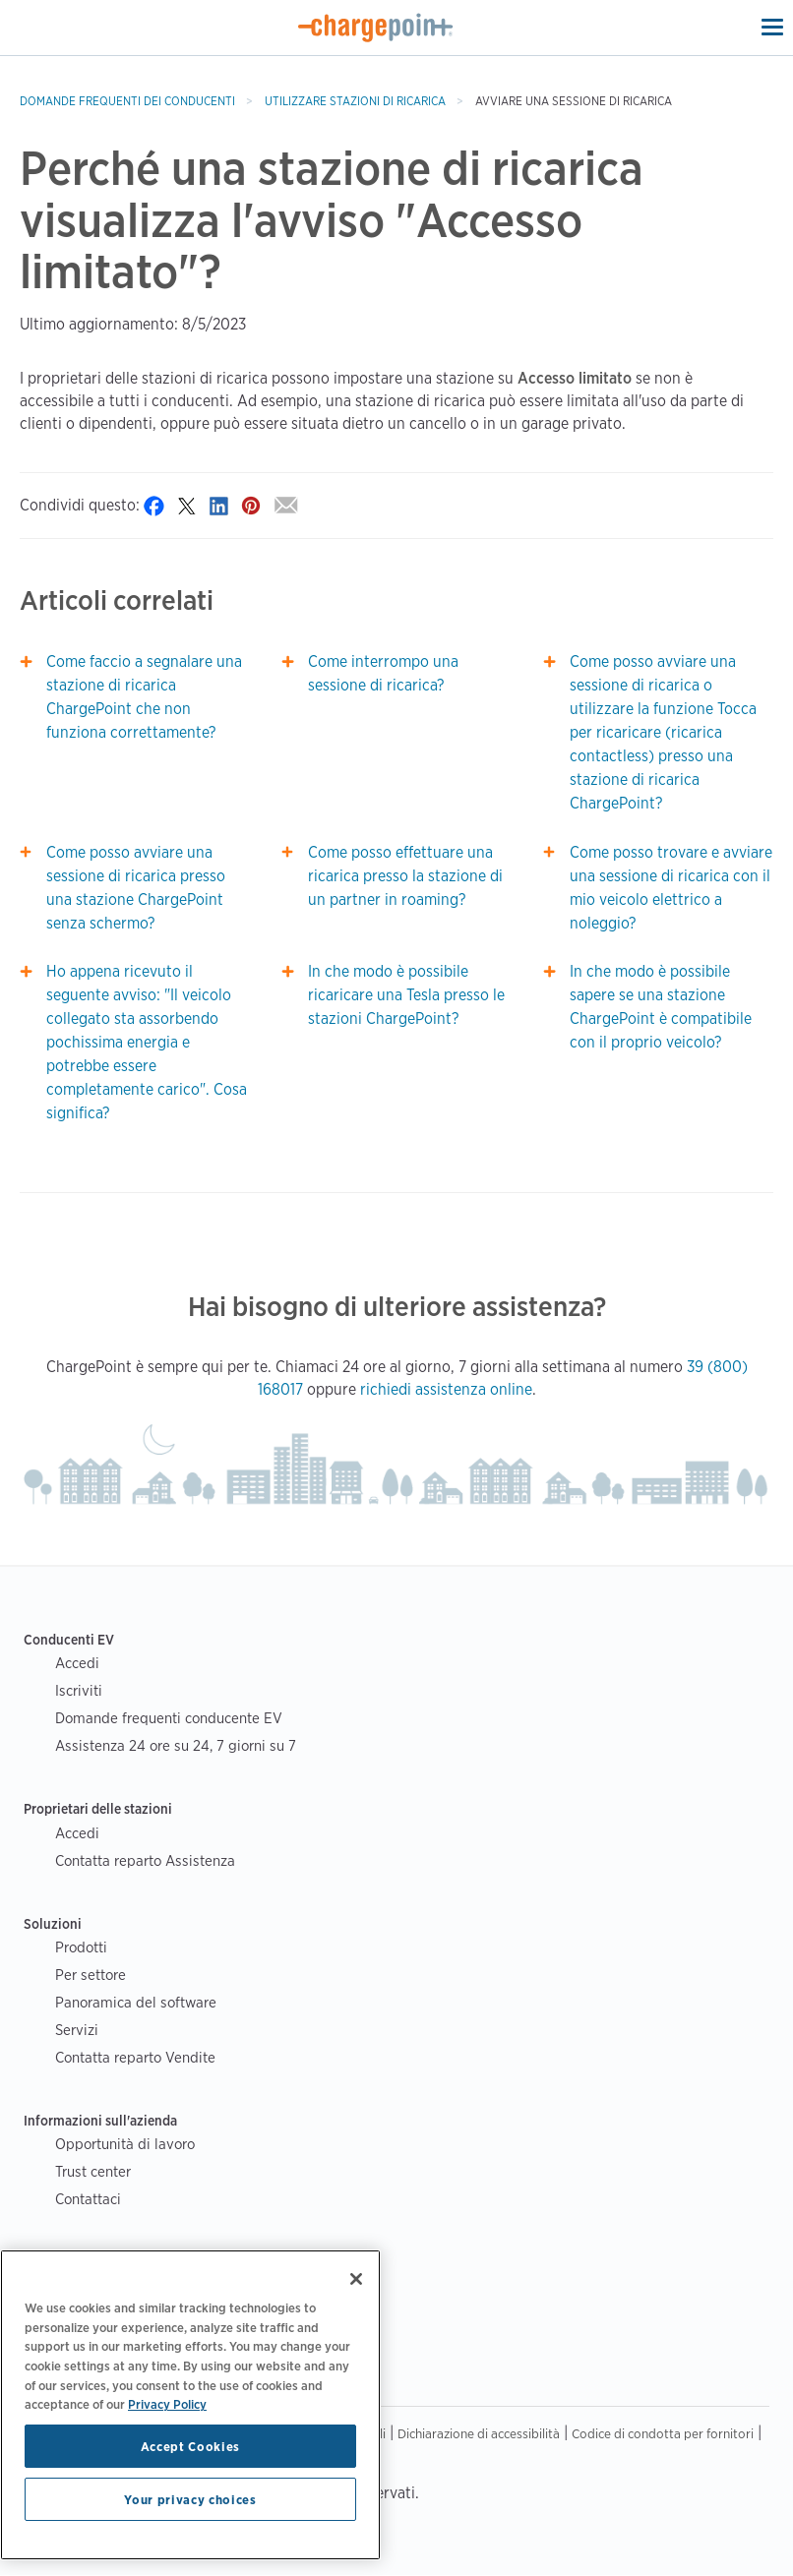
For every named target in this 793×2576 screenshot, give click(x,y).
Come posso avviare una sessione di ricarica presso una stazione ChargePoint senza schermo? (135, 887)
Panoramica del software (135, 2002)
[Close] (356, 2279)
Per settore (90, 1974)
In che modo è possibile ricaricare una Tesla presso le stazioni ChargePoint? (406, 995)
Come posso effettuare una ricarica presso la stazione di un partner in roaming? (405, 876)
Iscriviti (78, 1690)
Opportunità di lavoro (125, 2143)
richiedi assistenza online (446, 1389)
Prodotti (81, 1947)
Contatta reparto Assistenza (145, 1860)
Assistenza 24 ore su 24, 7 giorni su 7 (175, 1745)
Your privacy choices (190, 2499)
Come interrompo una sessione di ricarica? (383, 673)
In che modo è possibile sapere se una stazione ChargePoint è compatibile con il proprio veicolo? (661, 1006)
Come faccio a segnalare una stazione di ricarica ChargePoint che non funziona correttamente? (144, 697)
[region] (190, 2404)
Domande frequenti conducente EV (168, 1717)
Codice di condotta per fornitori (663, 2433)
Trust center (93, 2171)
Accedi (77, 1662)
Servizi (76, 2029)
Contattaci (88, 2198)
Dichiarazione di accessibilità (478, 2433)
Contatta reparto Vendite (135, 2057)
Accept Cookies (190, 2446)
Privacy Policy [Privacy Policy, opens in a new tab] (167, 2404)
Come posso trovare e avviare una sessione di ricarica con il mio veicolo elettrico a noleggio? (671, 887)
